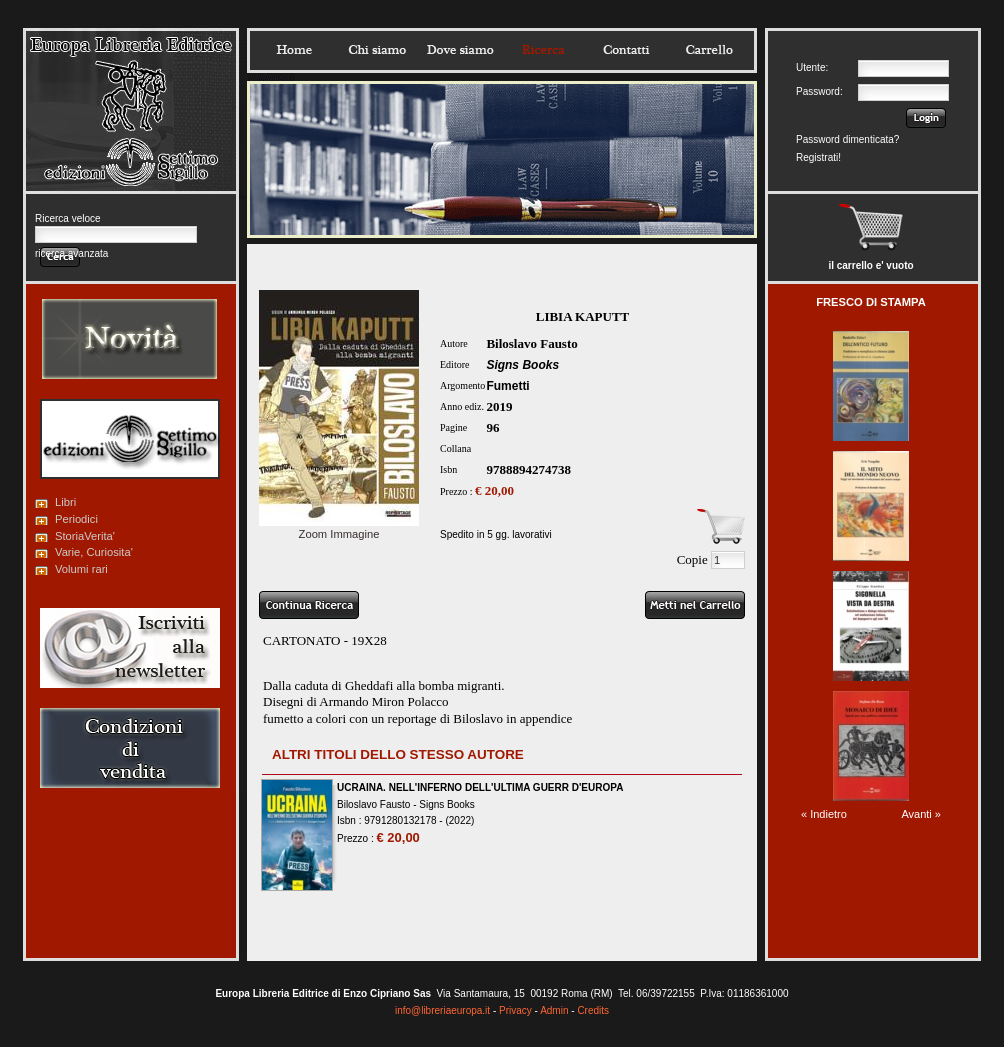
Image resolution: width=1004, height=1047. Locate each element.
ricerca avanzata (71, 253)
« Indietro (824, 814)
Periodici (76, 519)
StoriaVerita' (85, 536)
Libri (65, 502)
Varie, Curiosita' (94, 552)
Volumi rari (81, 569)
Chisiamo (377, 50)
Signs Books (522, 365)
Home (294, 50)
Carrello (709, 50)
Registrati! (818, 157)
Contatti (626, 50)
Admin (554, 1010)
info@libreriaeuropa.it (442, 1010)
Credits (593, 1010)
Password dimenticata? (847, 139)
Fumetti (507, 386)
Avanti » (921, 814)
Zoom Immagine (339, 528)
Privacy (515, 1010)
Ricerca (543, 50)
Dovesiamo (460, 50)
